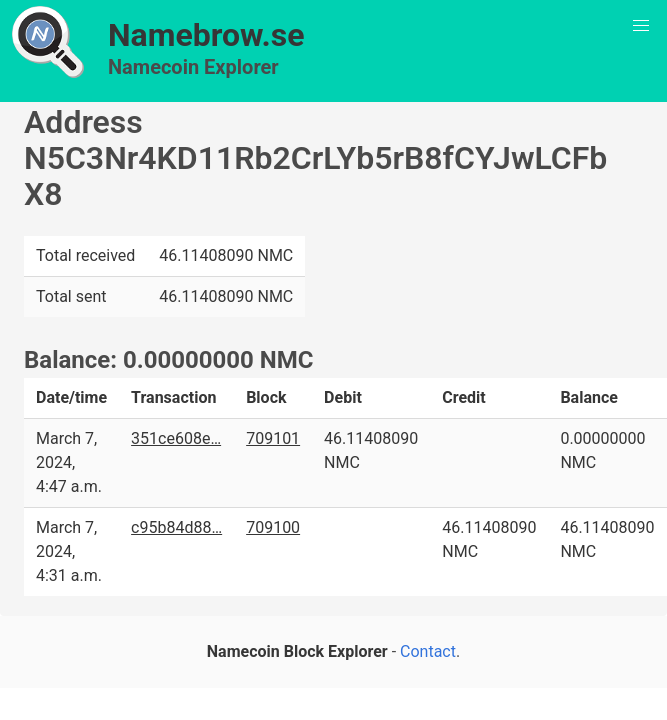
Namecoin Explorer (193, 67)
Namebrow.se (206, 35)
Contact (428, 651)
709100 (273, 527)
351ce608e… (176, 438)
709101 (273, 438)
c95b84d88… (176, 527)
